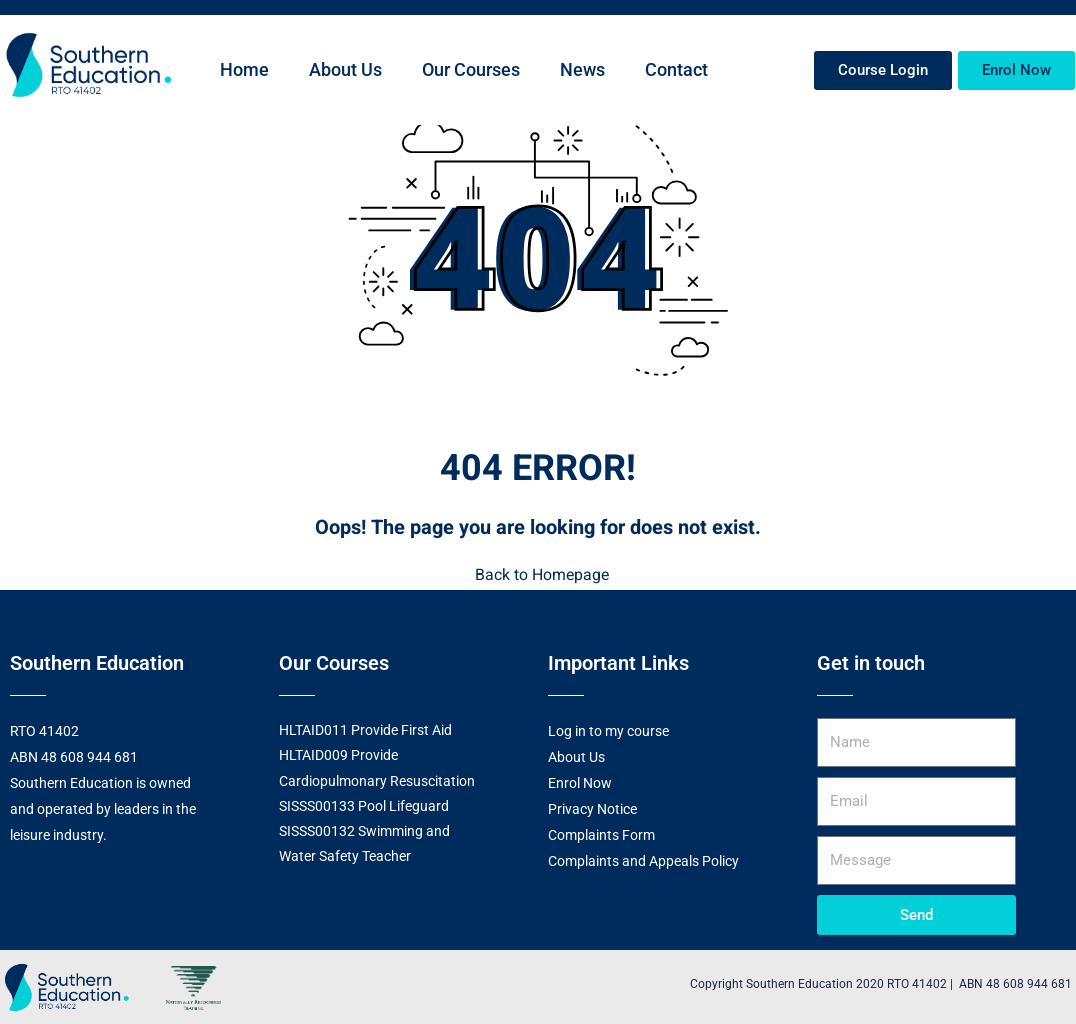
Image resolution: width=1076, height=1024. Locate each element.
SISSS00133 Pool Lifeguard (364, 804)
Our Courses (471, 69)
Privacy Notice (592, 808)
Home (244, 69)
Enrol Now (580, 782)
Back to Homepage (538, 575)
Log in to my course (608, 730)
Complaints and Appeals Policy (643, 860)
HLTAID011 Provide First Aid (365, 729)
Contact (676, 69)
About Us (345, 69)
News (582, 69)
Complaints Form (601, 834)
